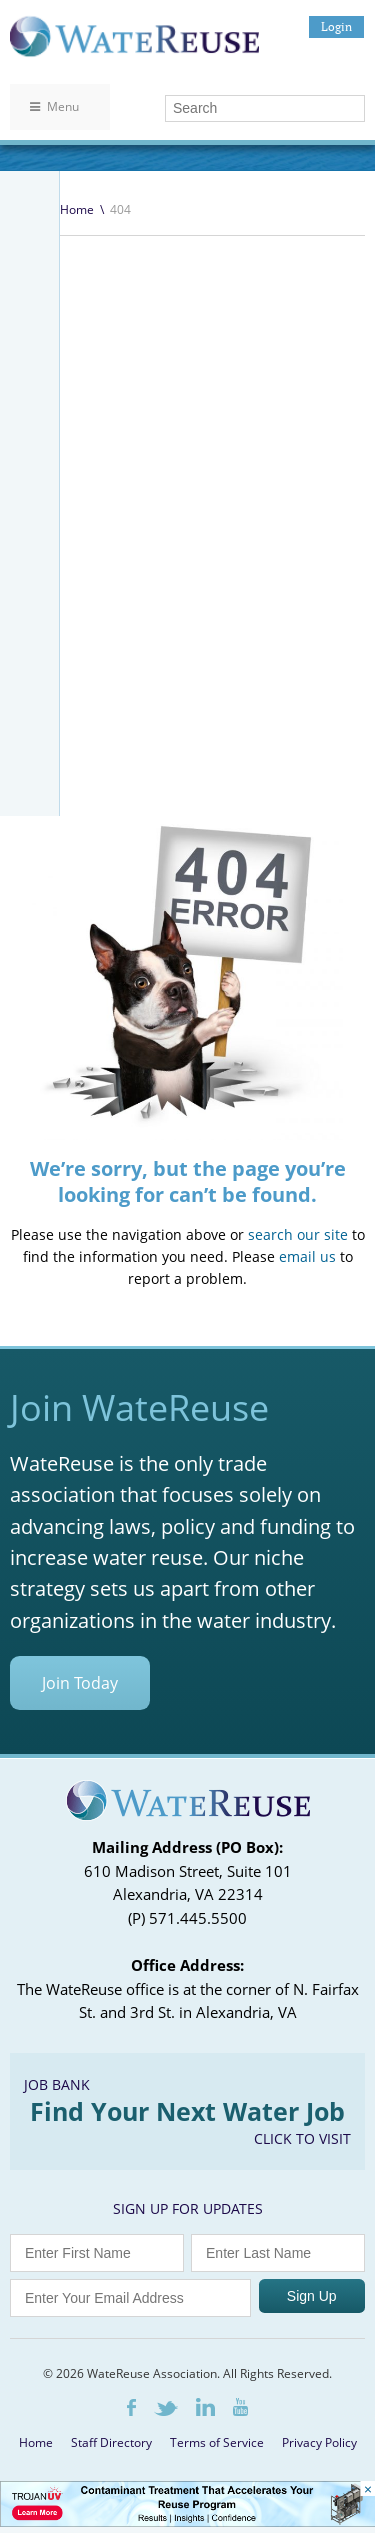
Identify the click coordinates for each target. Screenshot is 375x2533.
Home (77, 209)
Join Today (80, 1683)
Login (336, 26)
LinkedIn (205, 2407)
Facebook (131, 2407)
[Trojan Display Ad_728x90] (187, 2521)
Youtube (240, 2407)
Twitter (166, 2408)
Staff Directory (111, 2442)
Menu (54, 106)
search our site (298, 1234)
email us (307, 1256)
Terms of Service (217, 2442)
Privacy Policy (319, 2442)
